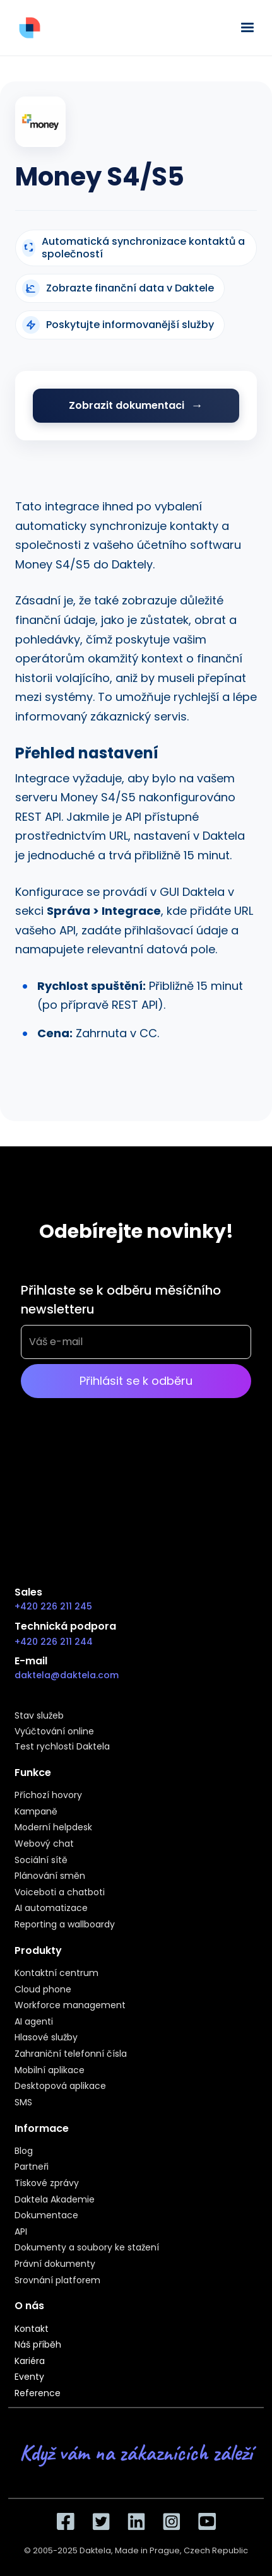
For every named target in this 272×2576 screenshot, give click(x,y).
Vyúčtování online (54, 1732)
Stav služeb (39, 1716)
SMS (23, 2102)
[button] (245, 27)
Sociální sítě (41, 1860)
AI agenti (34, 2022)
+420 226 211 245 (53, 1606)
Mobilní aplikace (50, 2070)
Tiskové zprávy (47, 2183)
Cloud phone (43, 1990)
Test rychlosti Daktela (62, 1747)
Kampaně (36, 1812)
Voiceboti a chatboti (60, 1892)
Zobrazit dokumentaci (126, 405)
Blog (24, 2151)
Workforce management (70, 2005)
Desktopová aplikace (60, 2086)
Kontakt (32, 2329)
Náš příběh (38, 2345)
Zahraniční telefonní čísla (71, 2054)
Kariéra (30, 2361)
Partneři (32, 2167)
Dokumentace (46, 2215)
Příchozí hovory (48, 1795)
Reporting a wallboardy (65, 1925)
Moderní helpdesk (53, 1827)
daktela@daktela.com (67, 1675)
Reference (38, 2393)
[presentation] (117, 1460)
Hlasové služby (46, 2038)
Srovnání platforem (57, 2280)
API (21, 2232)
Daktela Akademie (55, 2200)
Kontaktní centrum (56, 1973)
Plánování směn (50, 1876)
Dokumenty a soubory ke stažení (87, 2248)
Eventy (29, 2377)
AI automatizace (51, 1908)
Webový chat (44, 1844)
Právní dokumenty (55, 2264)
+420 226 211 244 (54, 1641)
